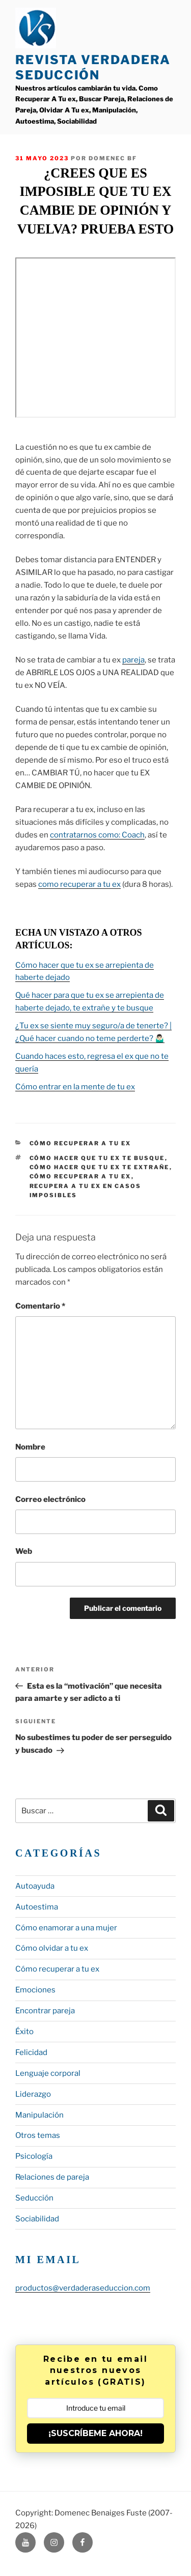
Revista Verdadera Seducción (93, 67)
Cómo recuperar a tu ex (80, 1143)
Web (23, 1551)
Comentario (40, 1306)
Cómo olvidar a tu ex (51, 1948)
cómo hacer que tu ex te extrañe (100, 1167)
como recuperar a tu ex (79, 884)
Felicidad (31, 2052)
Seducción (34, 2198)
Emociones (35, 1989)
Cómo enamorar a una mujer (66, 1927)
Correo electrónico (50, 1499)
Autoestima (36, 1907)
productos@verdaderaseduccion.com (82, 2288)
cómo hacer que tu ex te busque (97, 1158)
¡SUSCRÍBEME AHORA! (95, 2433)
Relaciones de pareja (52, 2177)
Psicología (33, 2156)
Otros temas (37, 2135)
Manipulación (39, 2115)
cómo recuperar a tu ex (80, 1176)
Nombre (30, 1447)
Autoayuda (34, 1886)
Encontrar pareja (45, 2010)
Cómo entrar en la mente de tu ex (75, 1086)
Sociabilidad (37, 2218)
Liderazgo (33, 2094)
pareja (133, 659)
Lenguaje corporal (47, 2073)
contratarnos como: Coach (97, 835)
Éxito (24, 2031)
